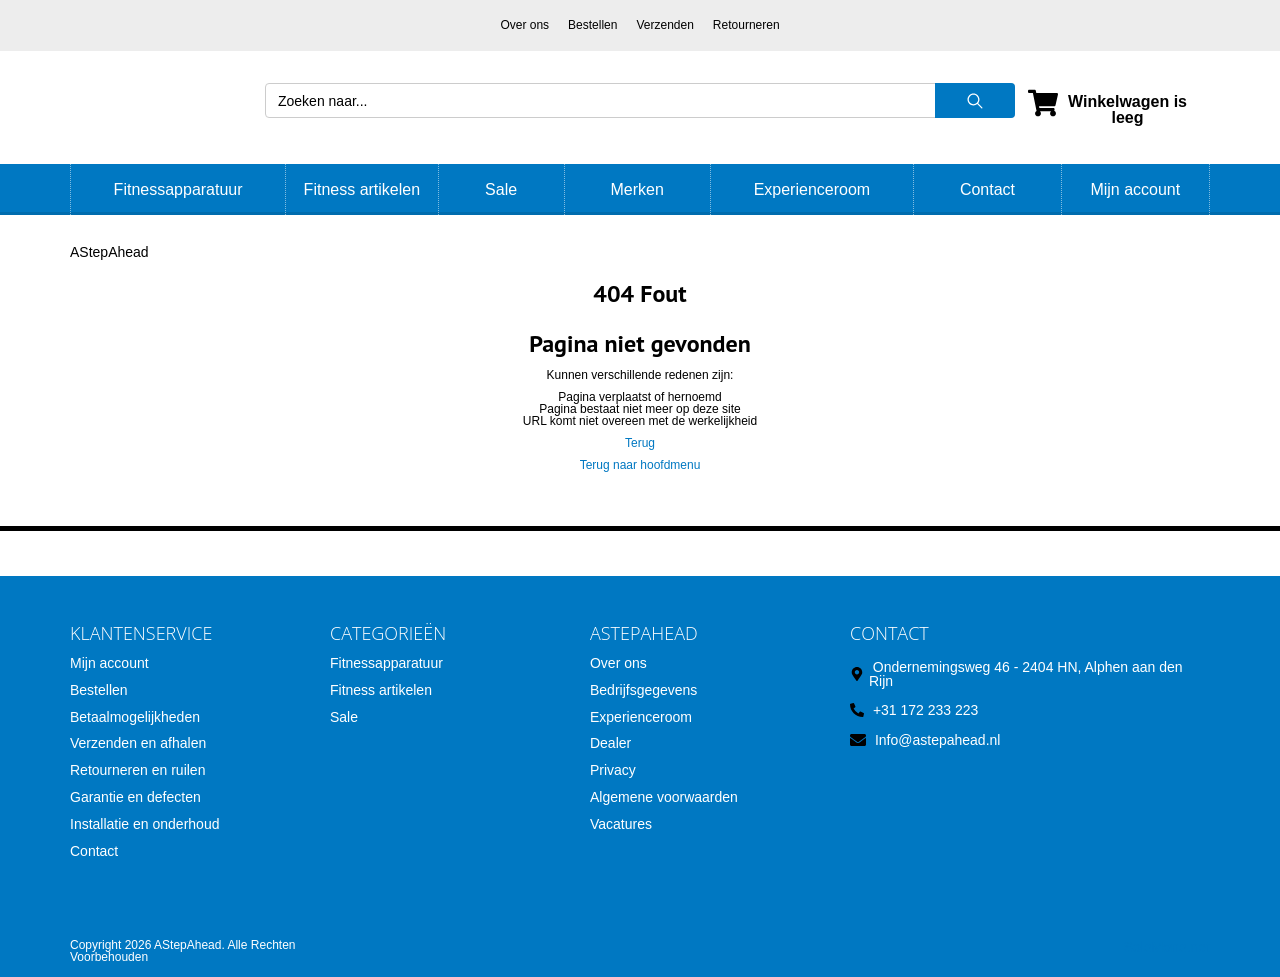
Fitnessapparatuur (178, 189)
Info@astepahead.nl (938, 740)
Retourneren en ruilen (137, 770)
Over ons (524, 25)
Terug (640, 443)
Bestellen (592, 25)
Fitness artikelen (362, 189)
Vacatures (621, 824)
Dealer (610, 743)
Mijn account (1135, 189)
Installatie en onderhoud (144, 824)
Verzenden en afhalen (138, 743)
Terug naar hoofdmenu (640, 465)
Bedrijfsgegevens (643, 690)
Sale (501, 189)
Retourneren (746, 25)
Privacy (613, 770)
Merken (636, 189)
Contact (987, 189)
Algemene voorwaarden (664, 797)
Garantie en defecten (135, 797)
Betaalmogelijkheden (135, 717)
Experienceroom (812, 189)
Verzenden (664, 25)
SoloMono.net (1167, 947)
